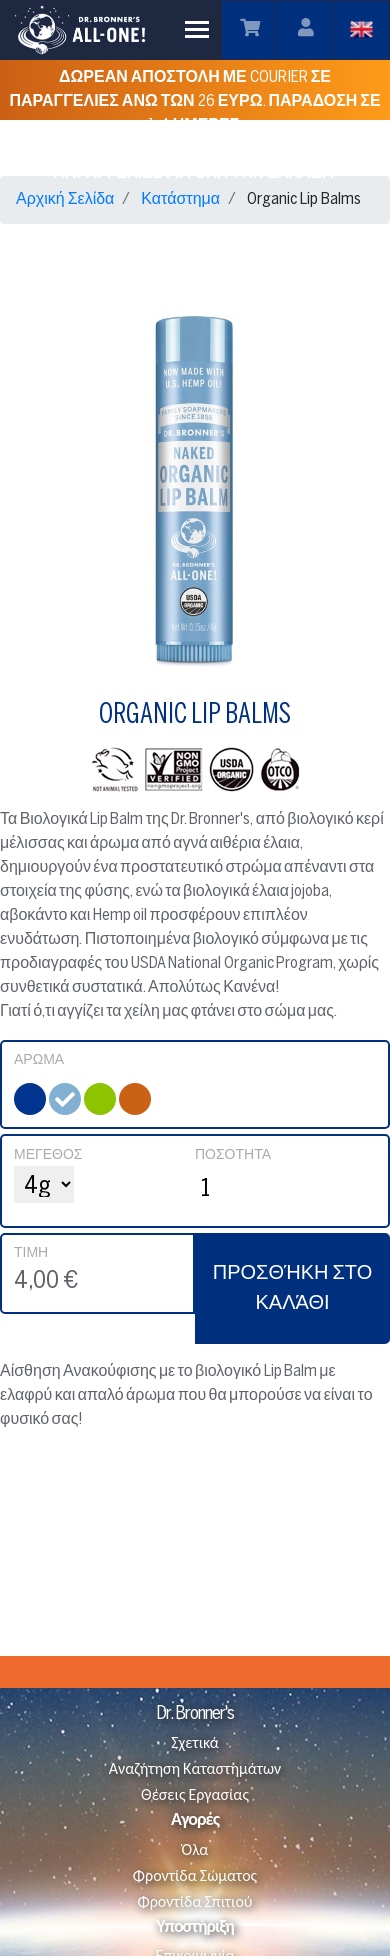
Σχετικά (195, 1743)
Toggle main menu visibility (198, 24)
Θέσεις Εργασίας (195, 1795)
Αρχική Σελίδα (65, 199)
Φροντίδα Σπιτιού (195, 1902)
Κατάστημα (180, 199)
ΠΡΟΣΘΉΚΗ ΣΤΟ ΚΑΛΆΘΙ (293, 1288)
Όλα (195, 1850)
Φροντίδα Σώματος (195, 1876)
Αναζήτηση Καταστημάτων (195, 1769)
